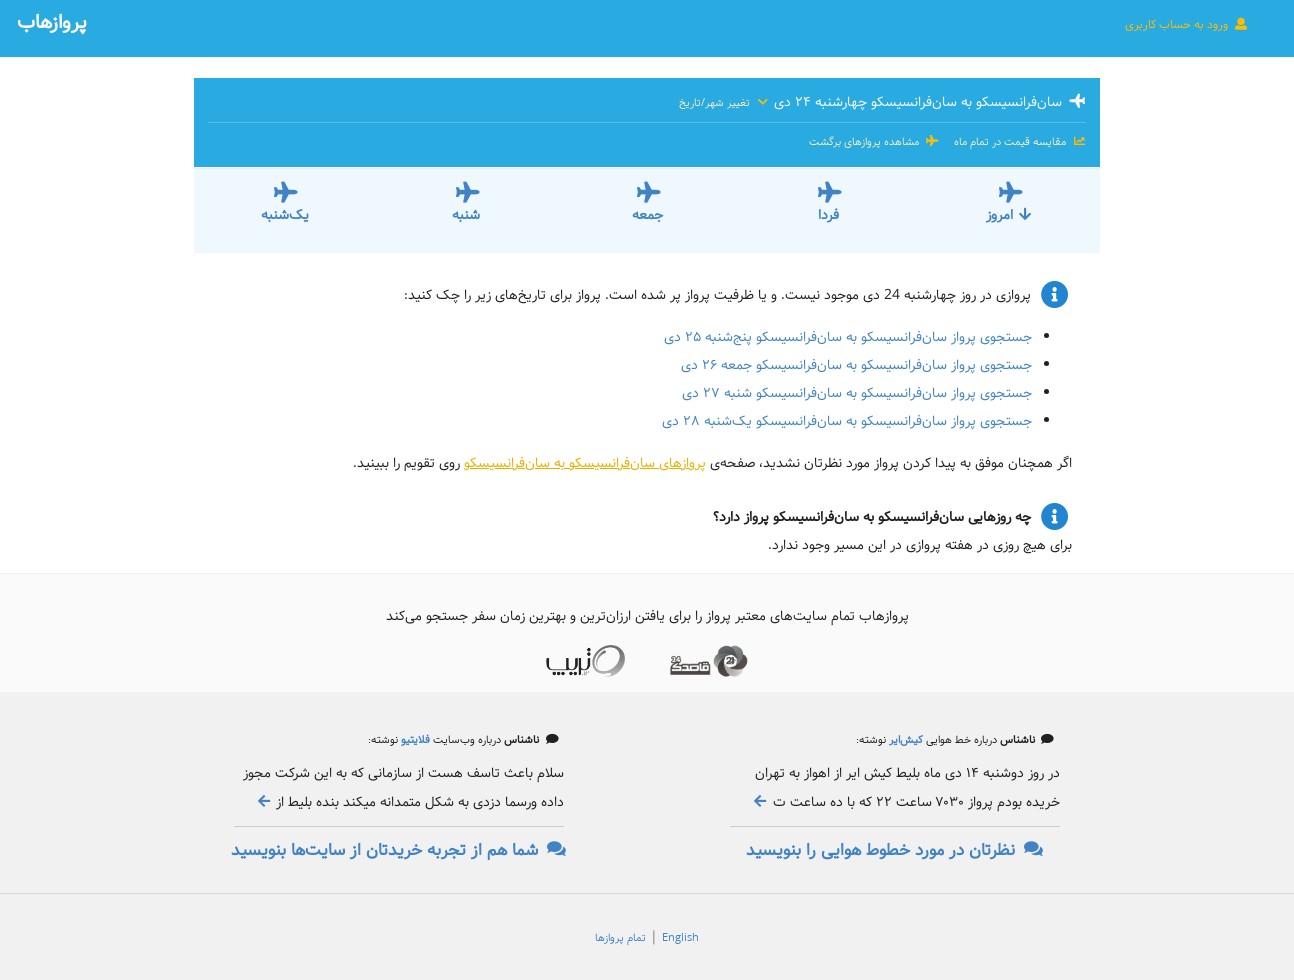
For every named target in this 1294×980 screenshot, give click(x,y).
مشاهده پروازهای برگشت (874, 142)
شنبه (466, 215)
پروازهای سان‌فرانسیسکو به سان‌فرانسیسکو (585, 463)
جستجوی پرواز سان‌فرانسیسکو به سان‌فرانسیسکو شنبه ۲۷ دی (857, 393)
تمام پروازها (620, 938)
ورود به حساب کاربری (1187, 24)
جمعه (647, 215)
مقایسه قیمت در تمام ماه (1018, 142)
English (680, 938)
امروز (1009, 215)
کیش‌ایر (904, 740)
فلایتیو (414, 740)
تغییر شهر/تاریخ (724, 103)
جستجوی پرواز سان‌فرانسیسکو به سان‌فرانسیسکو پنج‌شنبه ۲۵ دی (848, 337)
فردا (828, 215)
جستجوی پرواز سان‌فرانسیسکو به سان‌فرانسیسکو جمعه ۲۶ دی (856, 365)
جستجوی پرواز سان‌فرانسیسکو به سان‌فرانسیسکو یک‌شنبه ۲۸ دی (847, 421)
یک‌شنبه (285, 215)
